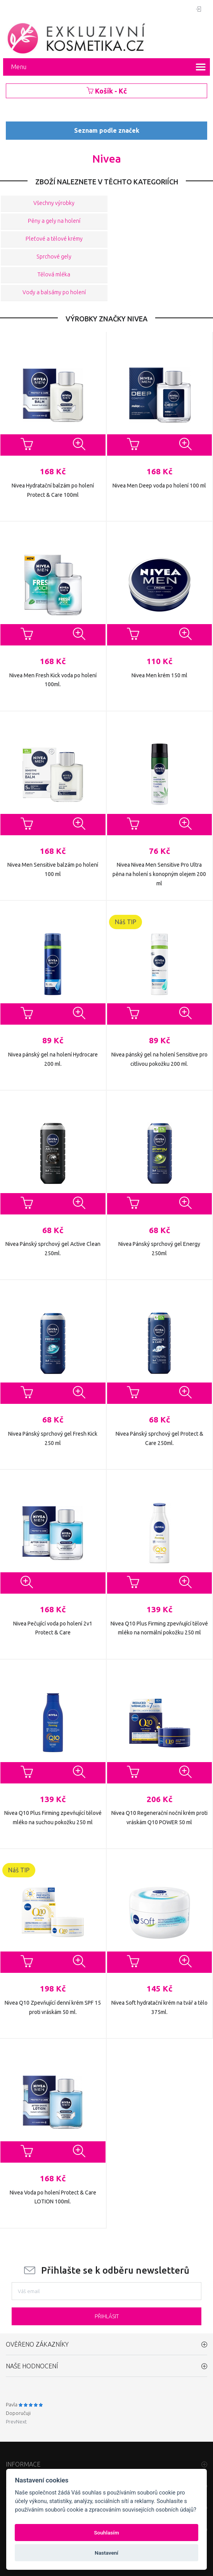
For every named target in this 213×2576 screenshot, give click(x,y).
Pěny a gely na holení (54, 221)
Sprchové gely (54, 257)
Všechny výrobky (54, 203)
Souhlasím (106, 2532)
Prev (11, 2421)
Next (21, 2421)
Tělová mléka (54, 275)
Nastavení (106, 2553)
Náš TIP (125, 921)
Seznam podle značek (106, 130)
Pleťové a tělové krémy (54, 239)
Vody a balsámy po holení (54, 292)
